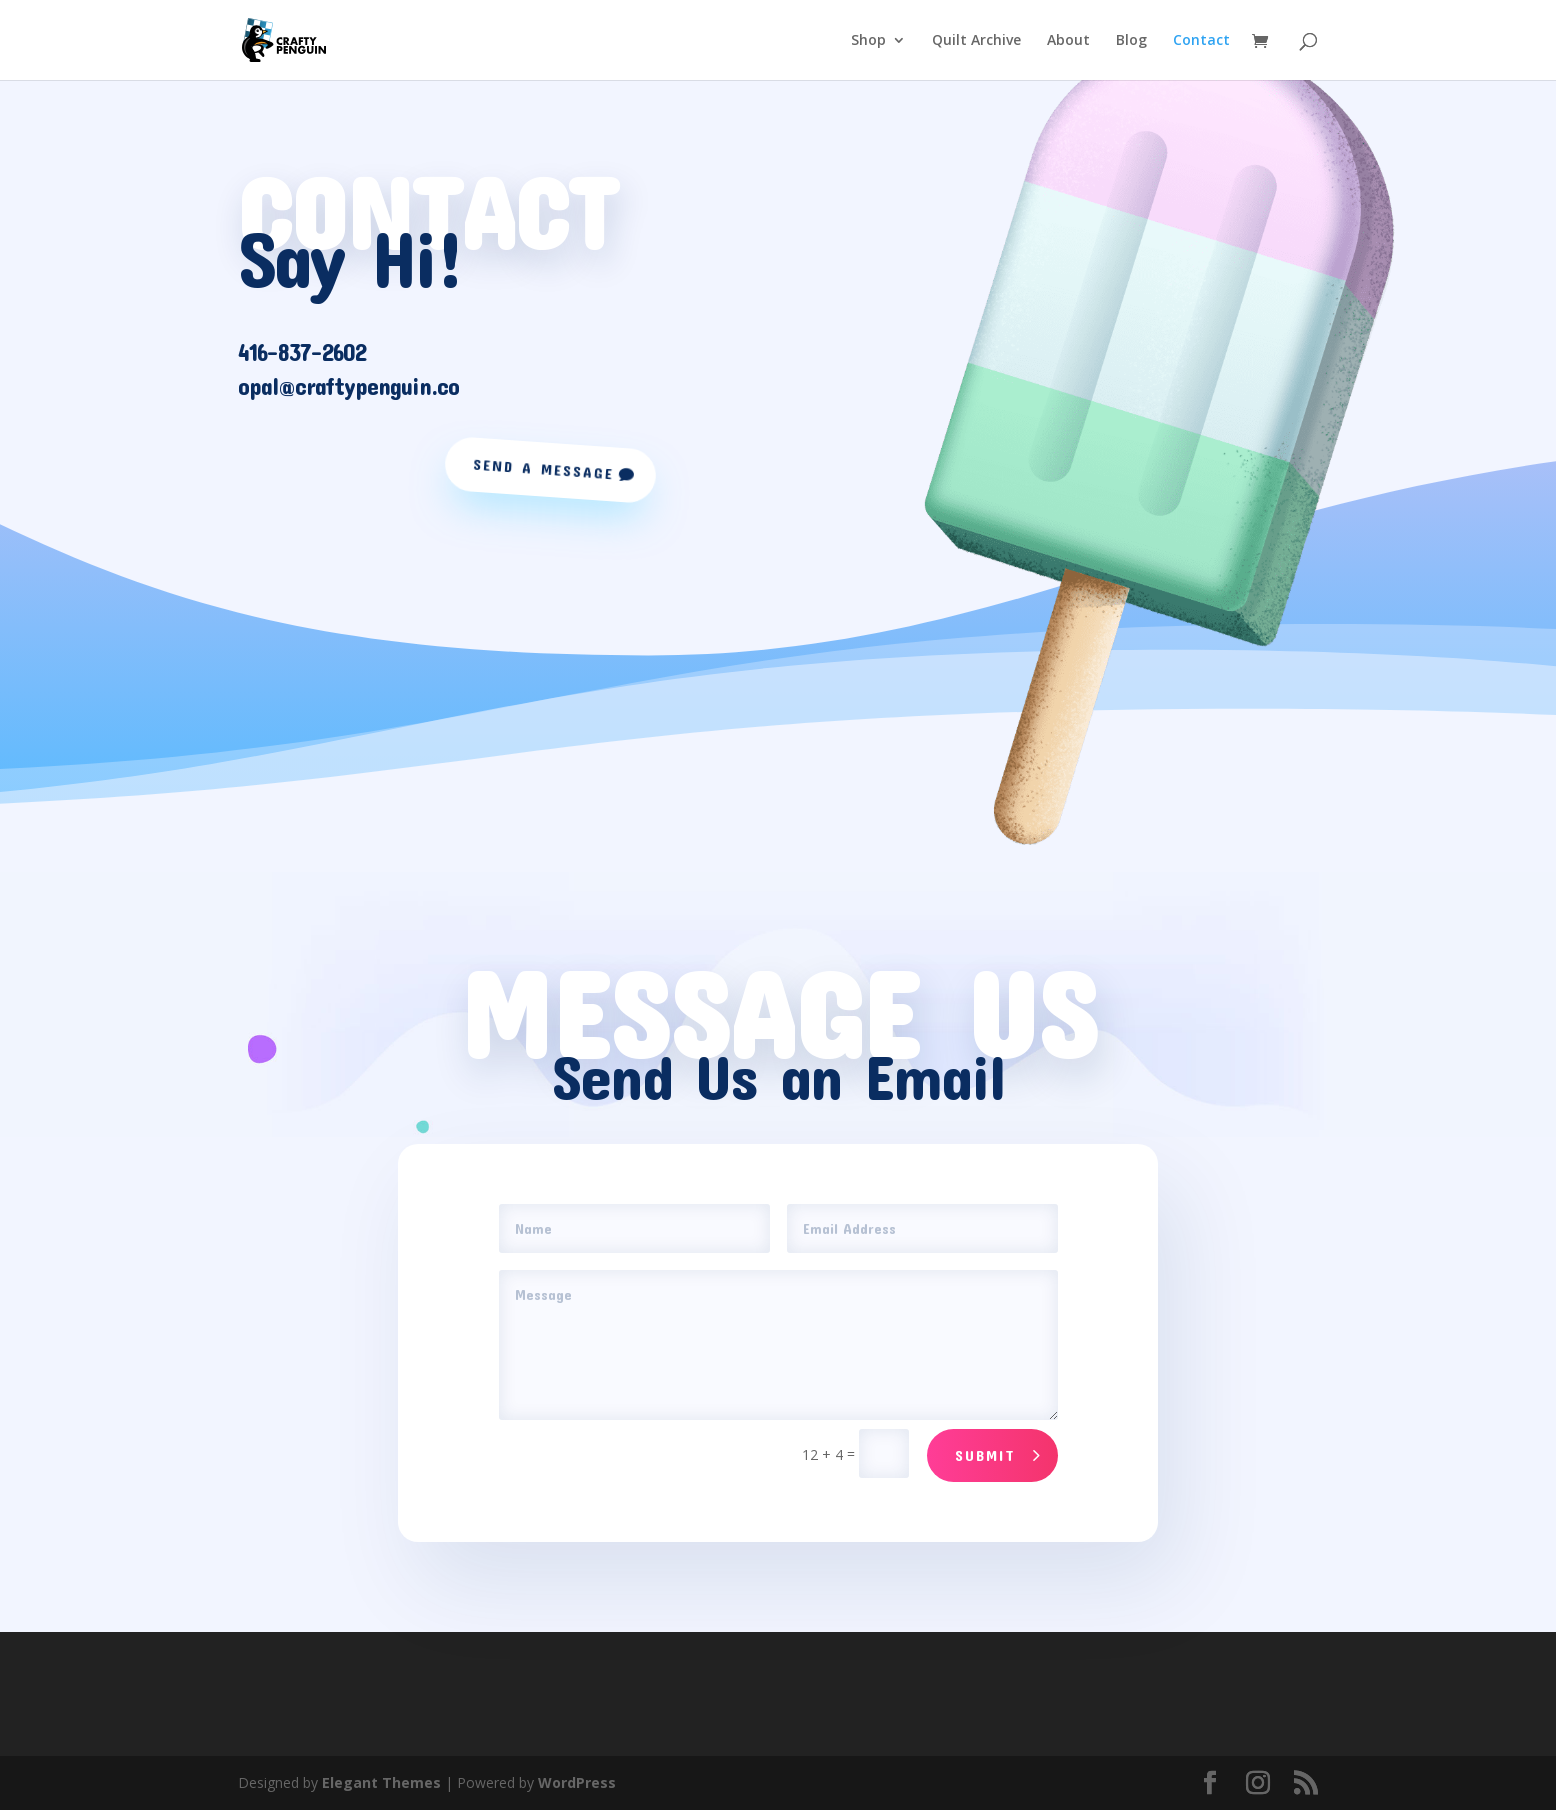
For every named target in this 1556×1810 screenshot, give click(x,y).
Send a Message (543, 469)
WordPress (577, 1782)
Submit (985, 1455)
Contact (1201, 41)
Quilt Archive (976, 41)
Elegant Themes (381, 1782)
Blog (1131, 41)
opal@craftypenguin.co (348, 386)
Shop (868, 41)
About (1068, 41)
